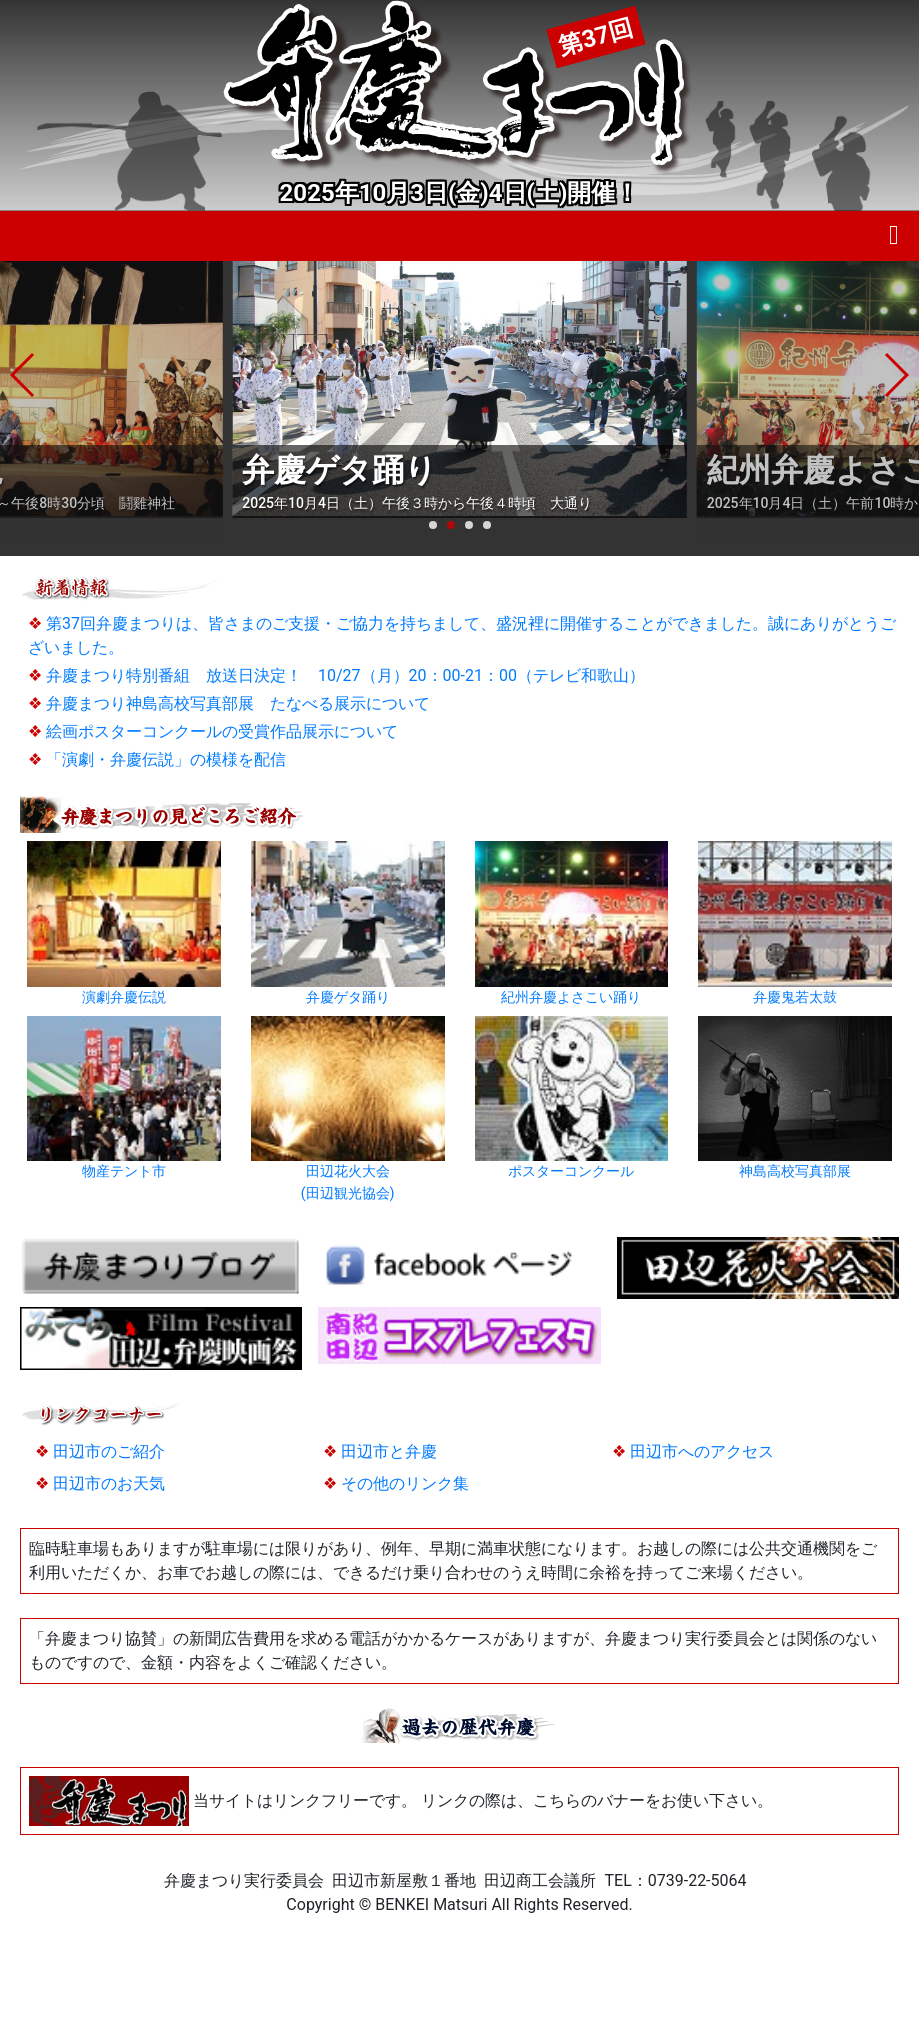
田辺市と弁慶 (389, 1451)
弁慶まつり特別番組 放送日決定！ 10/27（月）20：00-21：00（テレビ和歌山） (345, 675)
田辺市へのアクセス (702, 1451)
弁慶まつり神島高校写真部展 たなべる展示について (238, 703)
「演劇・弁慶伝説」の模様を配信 (166, 759)
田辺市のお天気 (109, 1483)
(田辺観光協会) (348, 1193)
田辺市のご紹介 (109, 1451)
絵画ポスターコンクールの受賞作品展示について (222, 731)
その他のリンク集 (405, 1483)
